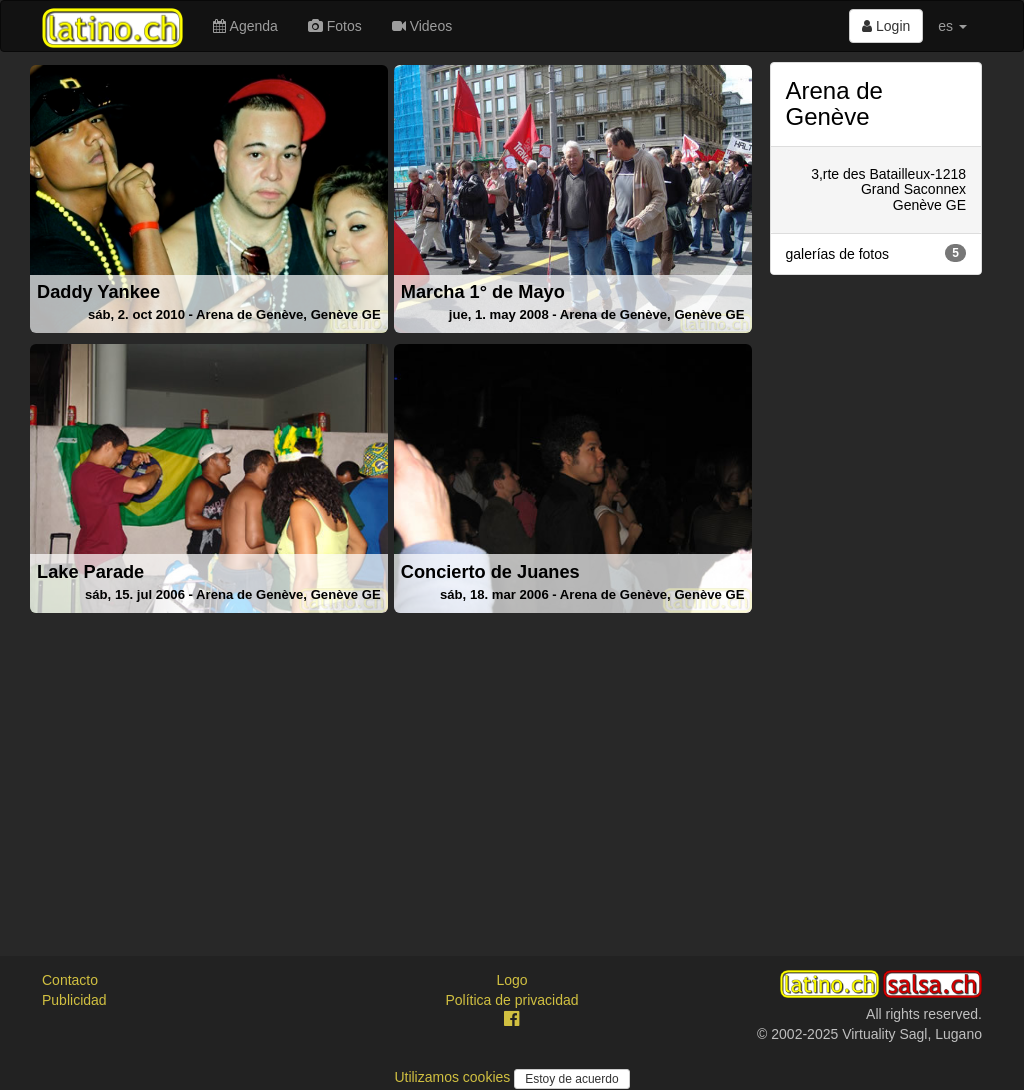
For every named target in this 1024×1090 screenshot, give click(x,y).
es (952, 26)
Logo (511, 980)
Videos (422, 26)
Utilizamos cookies (454, 1077)
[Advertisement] (391, 760)
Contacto (70, 980)
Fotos (335, 26)
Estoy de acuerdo (571, 1079)
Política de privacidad (511, 1000)
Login (886, 26)
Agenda (245, 26)
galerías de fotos (876, 253)
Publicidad (74, 1000)
